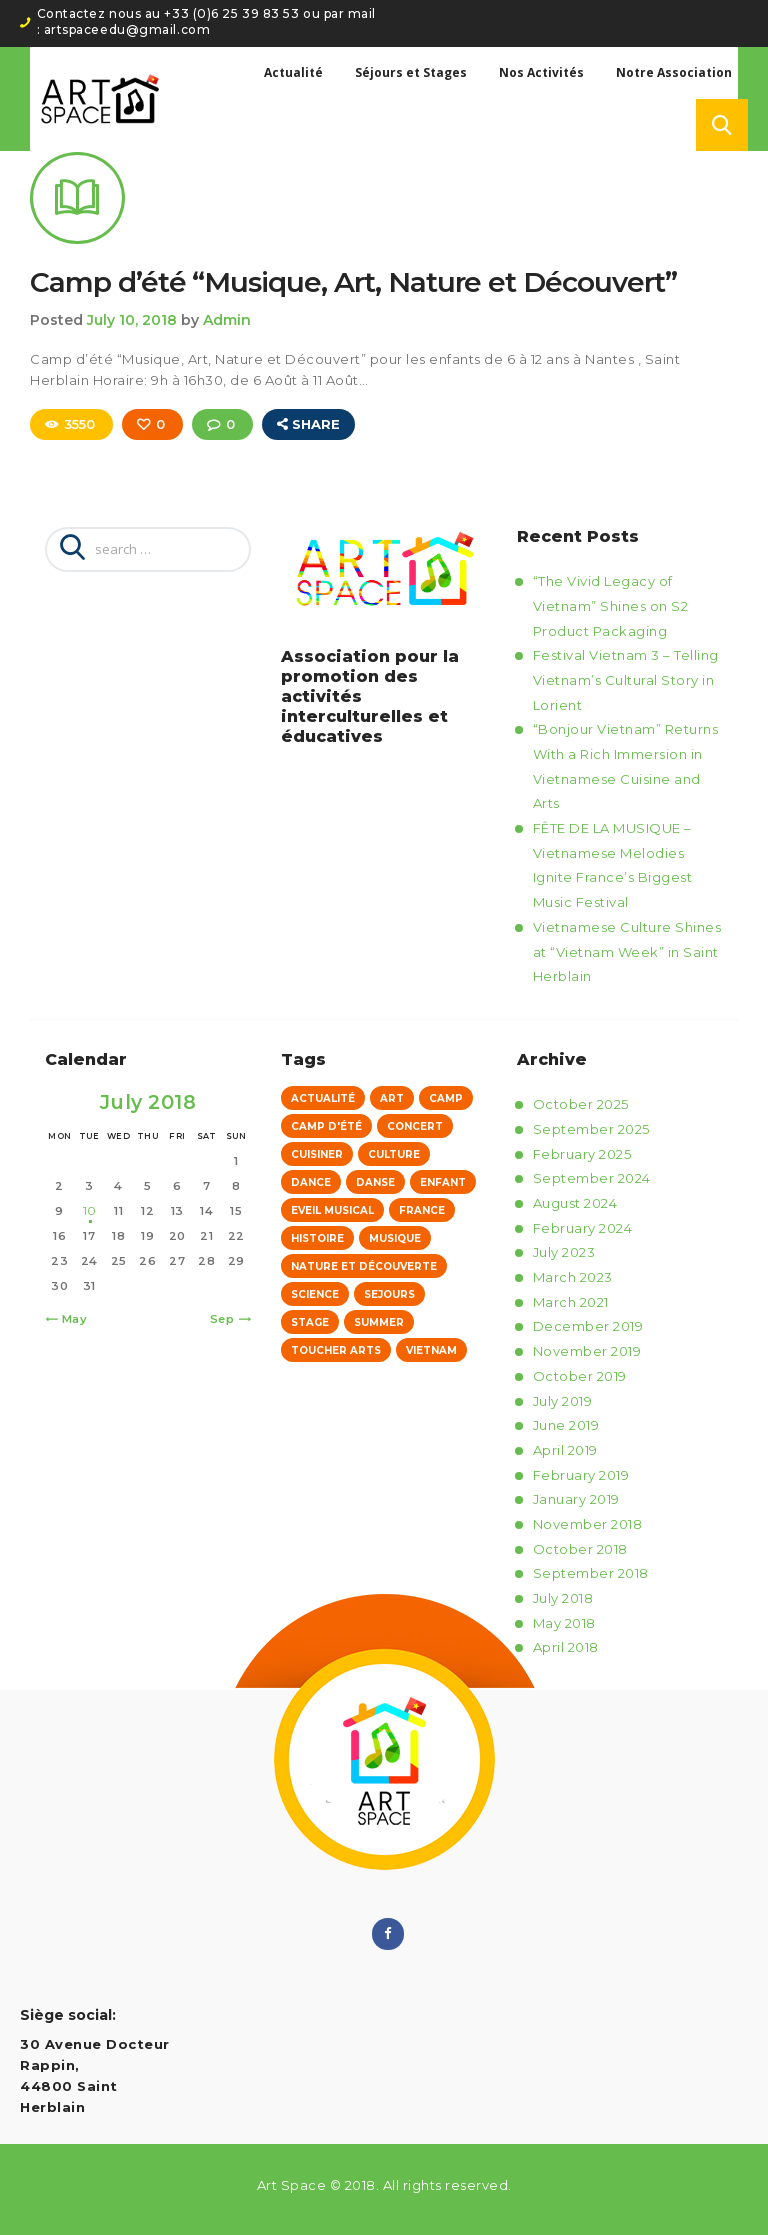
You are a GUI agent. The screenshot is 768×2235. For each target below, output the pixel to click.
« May (70, 1319)
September (591, 1129)
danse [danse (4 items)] (375, 1182)
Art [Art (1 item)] (392, 1098)
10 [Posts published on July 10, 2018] (89, 1211)
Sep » (227, 1319)
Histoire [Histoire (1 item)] (317, 1238)
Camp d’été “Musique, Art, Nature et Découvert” (353, 283)
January (576, 1499)
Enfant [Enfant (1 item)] (443, 1182)
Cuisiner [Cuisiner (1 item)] (317, 1154)
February (582, 1154)
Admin (227, 321)
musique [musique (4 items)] (395, 1238)
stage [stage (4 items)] (310, 1322)
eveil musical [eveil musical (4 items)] (332, 1210)
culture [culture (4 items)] (394, 1154)
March (573, 1277)
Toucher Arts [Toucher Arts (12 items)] (336, 1350)
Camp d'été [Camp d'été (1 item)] (326, 1126)
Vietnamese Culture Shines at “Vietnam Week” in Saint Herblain (627, 951)
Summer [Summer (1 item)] (379, 1322)
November (587, 1351)
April (565, 1450)
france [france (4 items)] (422, 1210)
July (564, 1252)
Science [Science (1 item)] (315, 1294)
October (581, 1104)
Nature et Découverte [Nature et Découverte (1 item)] (364, 1266)
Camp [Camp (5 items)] (446, 1098)
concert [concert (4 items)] (415, 1126)
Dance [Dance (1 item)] (311, 1182)
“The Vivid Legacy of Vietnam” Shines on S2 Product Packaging (611, 605)
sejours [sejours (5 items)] (389, 1294)
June (566, 1425)
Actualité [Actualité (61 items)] (323, 1098)
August (575, 1203)
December (588, 1327)
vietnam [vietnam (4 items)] (431, 1350)
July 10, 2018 (132, 321)
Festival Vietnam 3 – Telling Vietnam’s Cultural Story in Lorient (626, 679)
